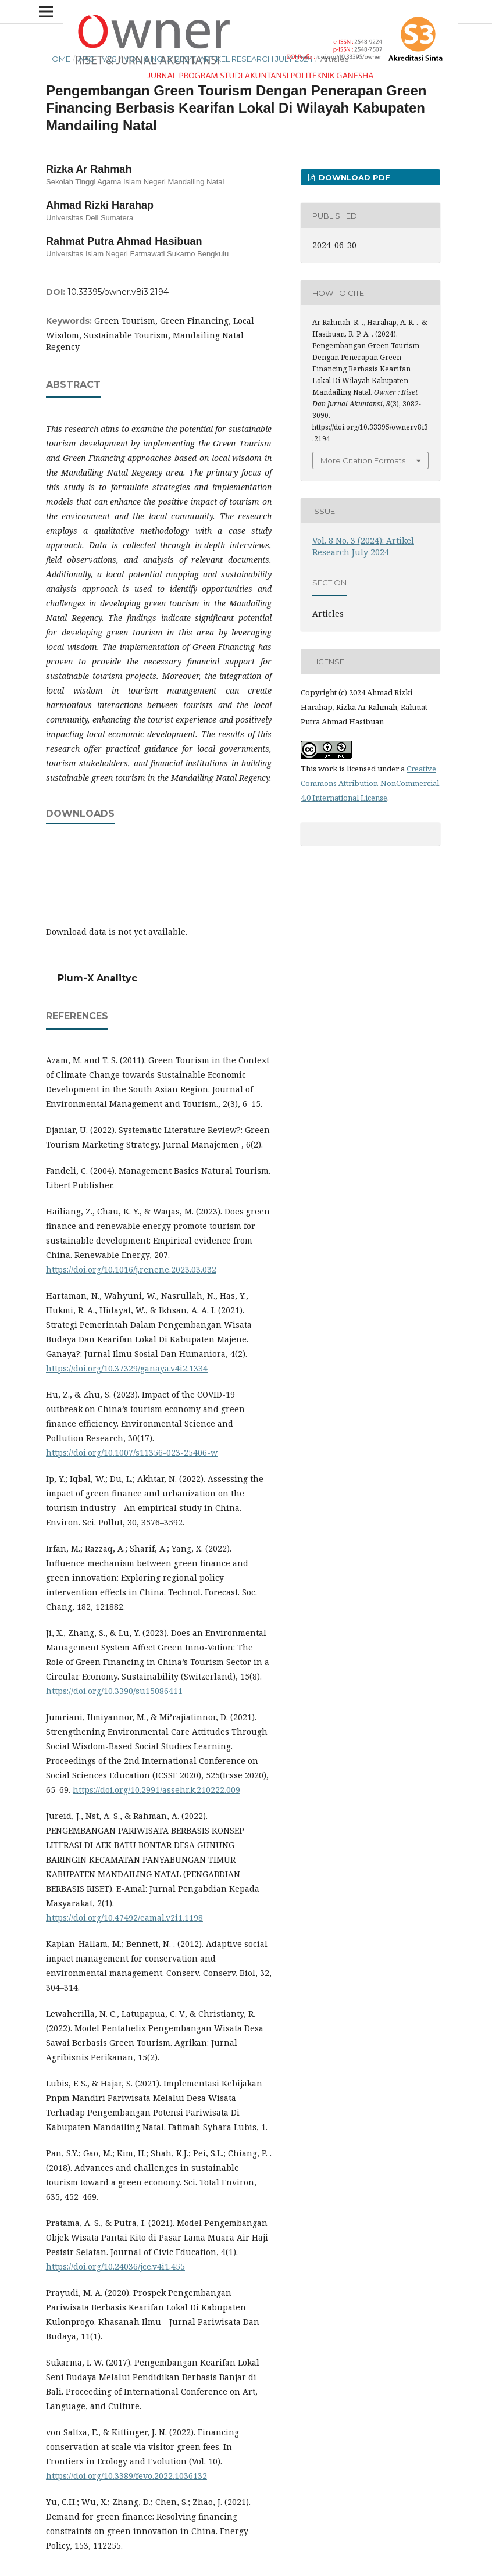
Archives (97, 58)
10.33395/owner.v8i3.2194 (118, 292)
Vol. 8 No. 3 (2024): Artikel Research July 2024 (218, 58)
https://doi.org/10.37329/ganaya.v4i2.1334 (127, 1368)
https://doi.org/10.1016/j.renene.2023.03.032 (131, 1269)
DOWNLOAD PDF (353, 177)
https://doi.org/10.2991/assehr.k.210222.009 (156, 1789)
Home (58, 58)
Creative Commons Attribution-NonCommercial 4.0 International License (370, 783)
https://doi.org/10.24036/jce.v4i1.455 (115, 2266)
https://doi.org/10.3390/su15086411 (114, 1690)
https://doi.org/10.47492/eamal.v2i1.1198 (124, 1917)
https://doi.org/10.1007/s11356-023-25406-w (132, 1452)
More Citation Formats (362, 460)
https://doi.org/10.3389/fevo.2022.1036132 (126, 2475)
